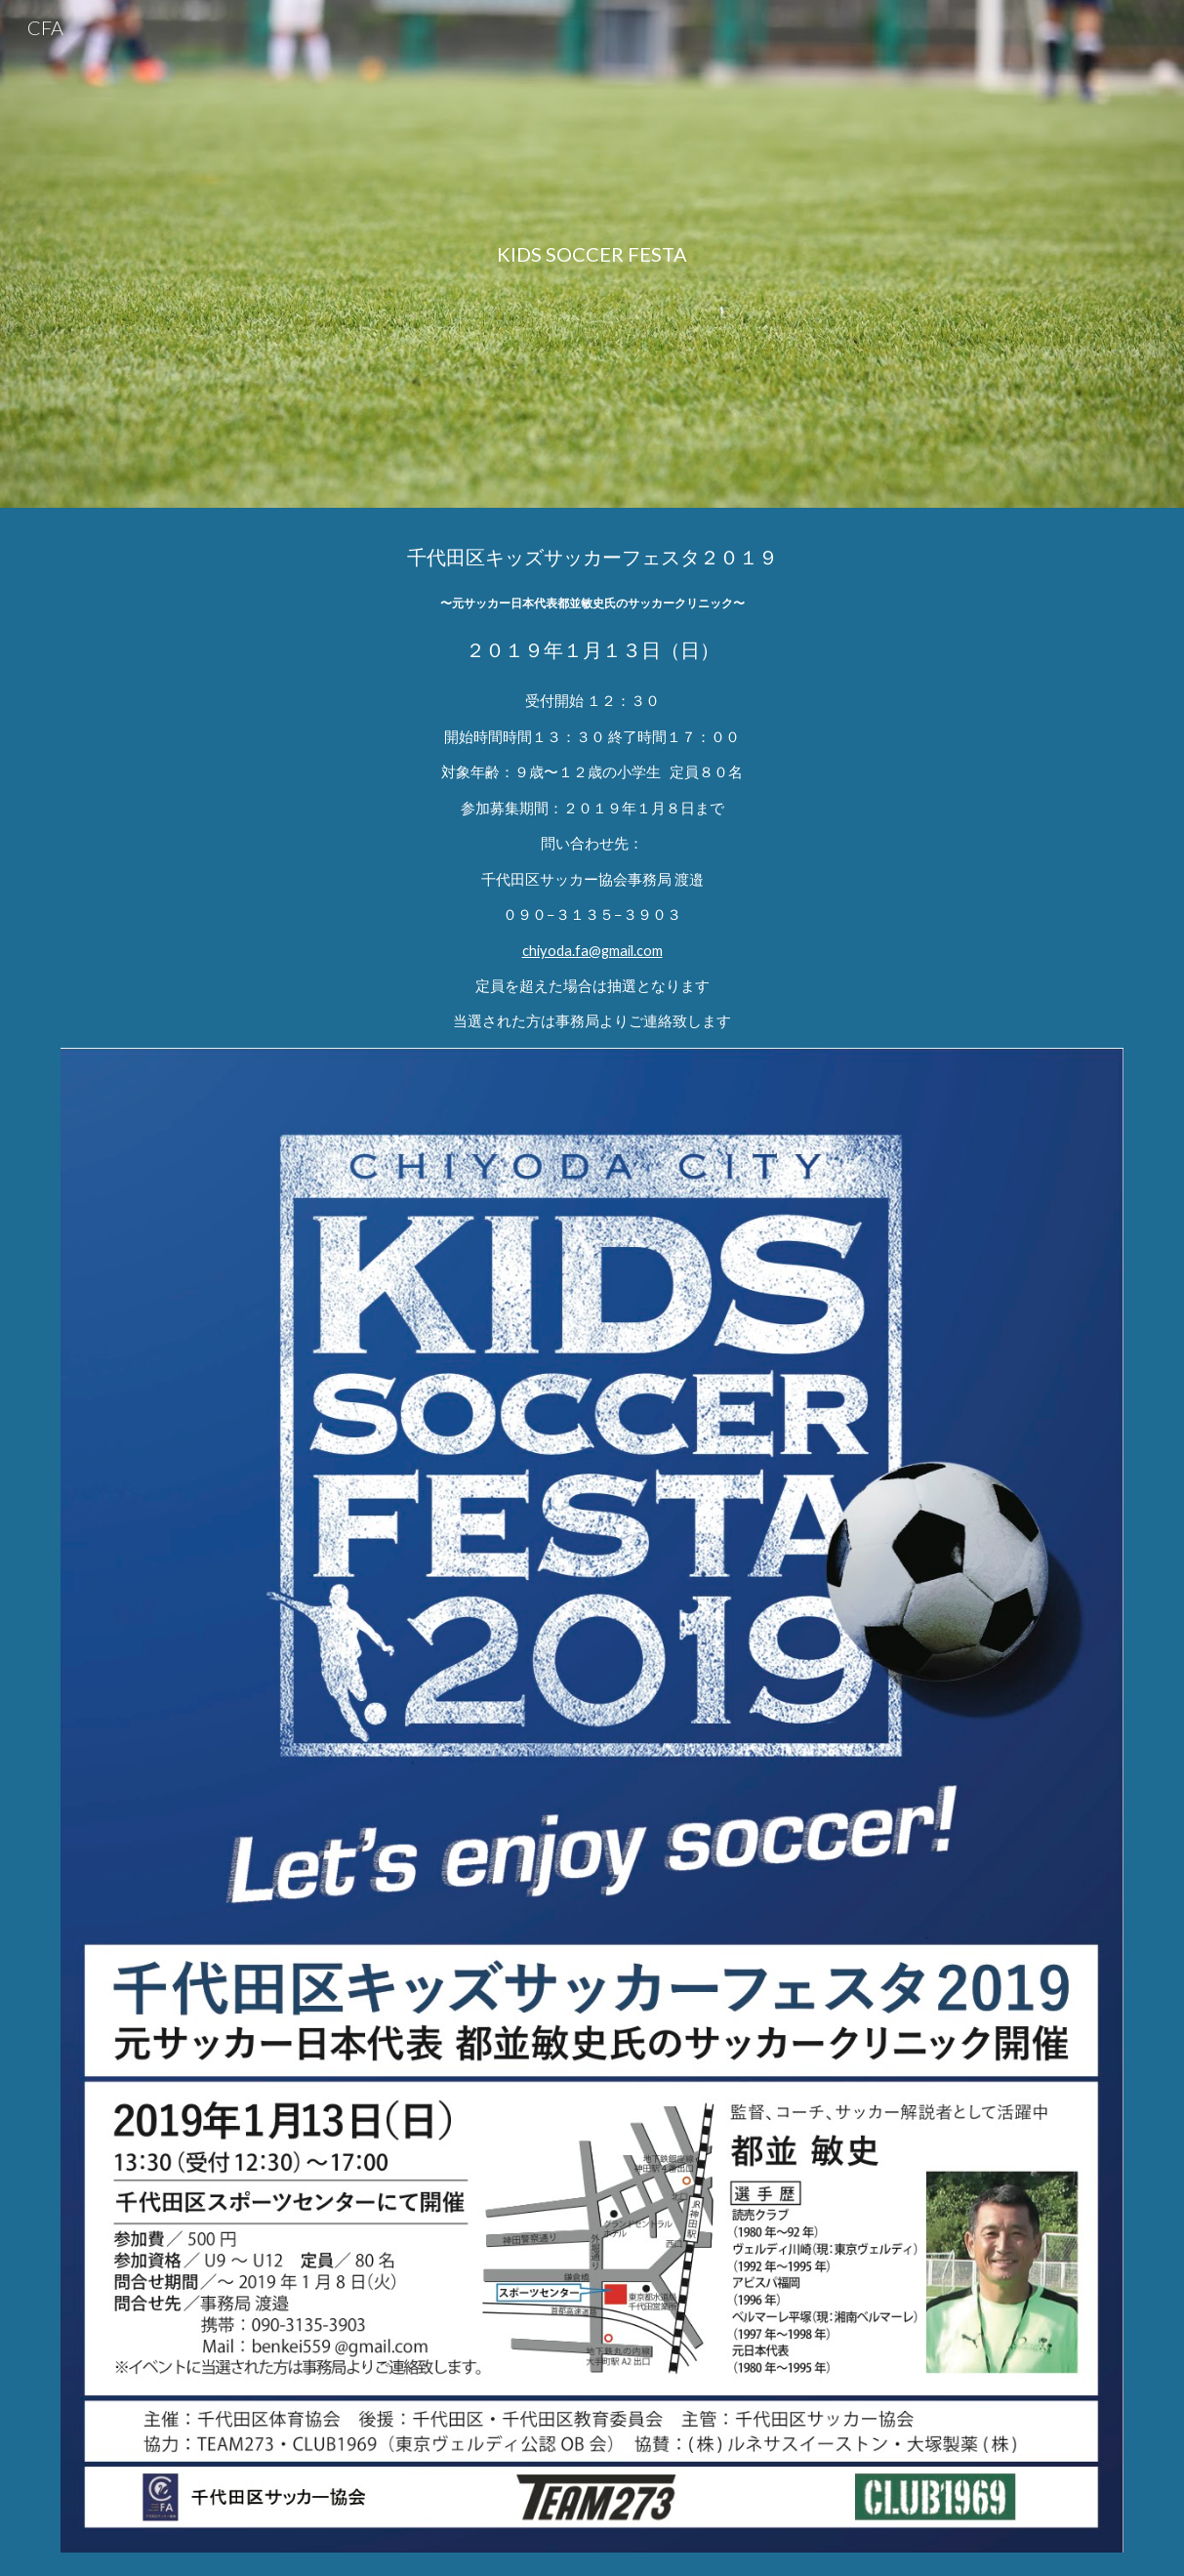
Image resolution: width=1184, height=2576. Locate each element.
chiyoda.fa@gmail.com (592, 950)
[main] (592, 254)
